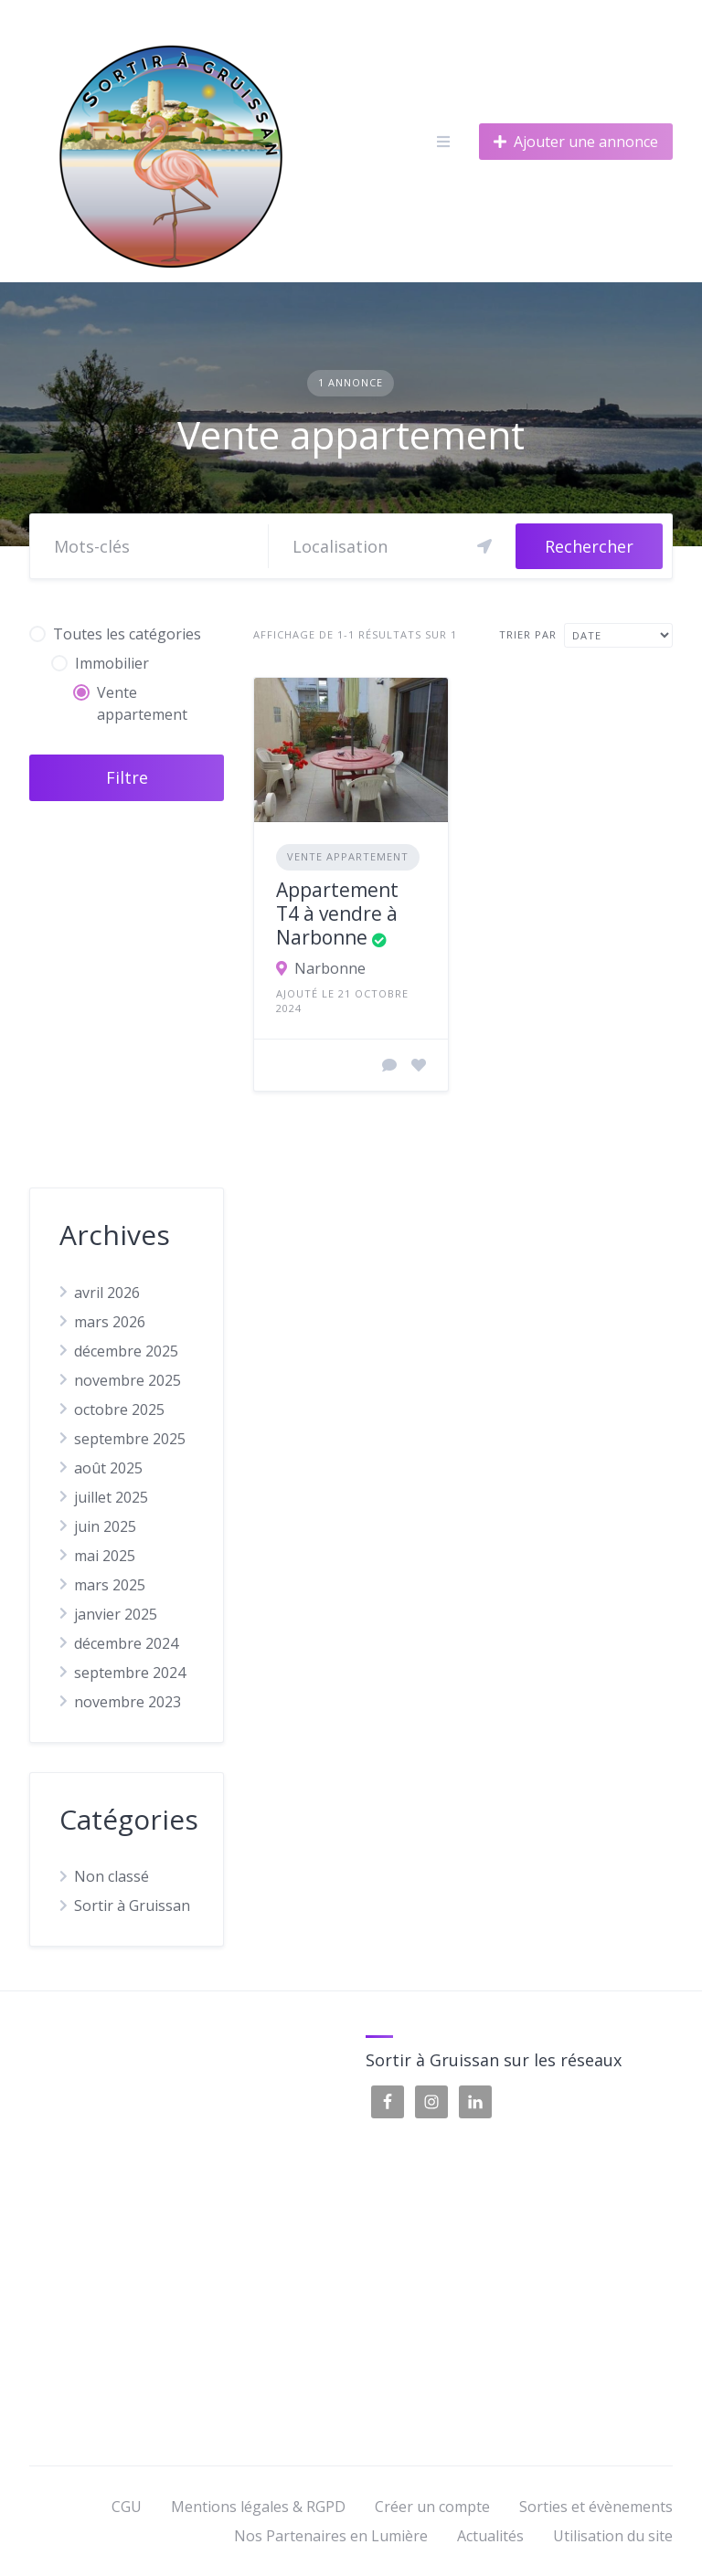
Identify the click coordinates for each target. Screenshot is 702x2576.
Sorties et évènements (596, 2507)
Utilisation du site (613, 2536)
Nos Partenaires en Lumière (331, 2536)
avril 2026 (107, 1293)
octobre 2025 (119, 1409)
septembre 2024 (130, 1673)
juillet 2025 (111, 1497)
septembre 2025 (130, 1439)
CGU (127, 2507)
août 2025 (108, 1468)
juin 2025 (105, 1526)
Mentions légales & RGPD (258, 2507)
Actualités (490, 2536)
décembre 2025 (126, 1351)
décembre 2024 (126, 1643)
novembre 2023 (127, 1702)
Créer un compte (432, 2507)
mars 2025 (109, 1585)
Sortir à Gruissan (132, 1905)
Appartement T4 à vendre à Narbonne (337, 914)
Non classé (111, 1876)
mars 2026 (109, 1322)
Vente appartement (348, 856)
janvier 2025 (115, 1614)
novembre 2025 (127, 1380)
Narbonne (330, 968)
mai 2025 (104, 1556)
